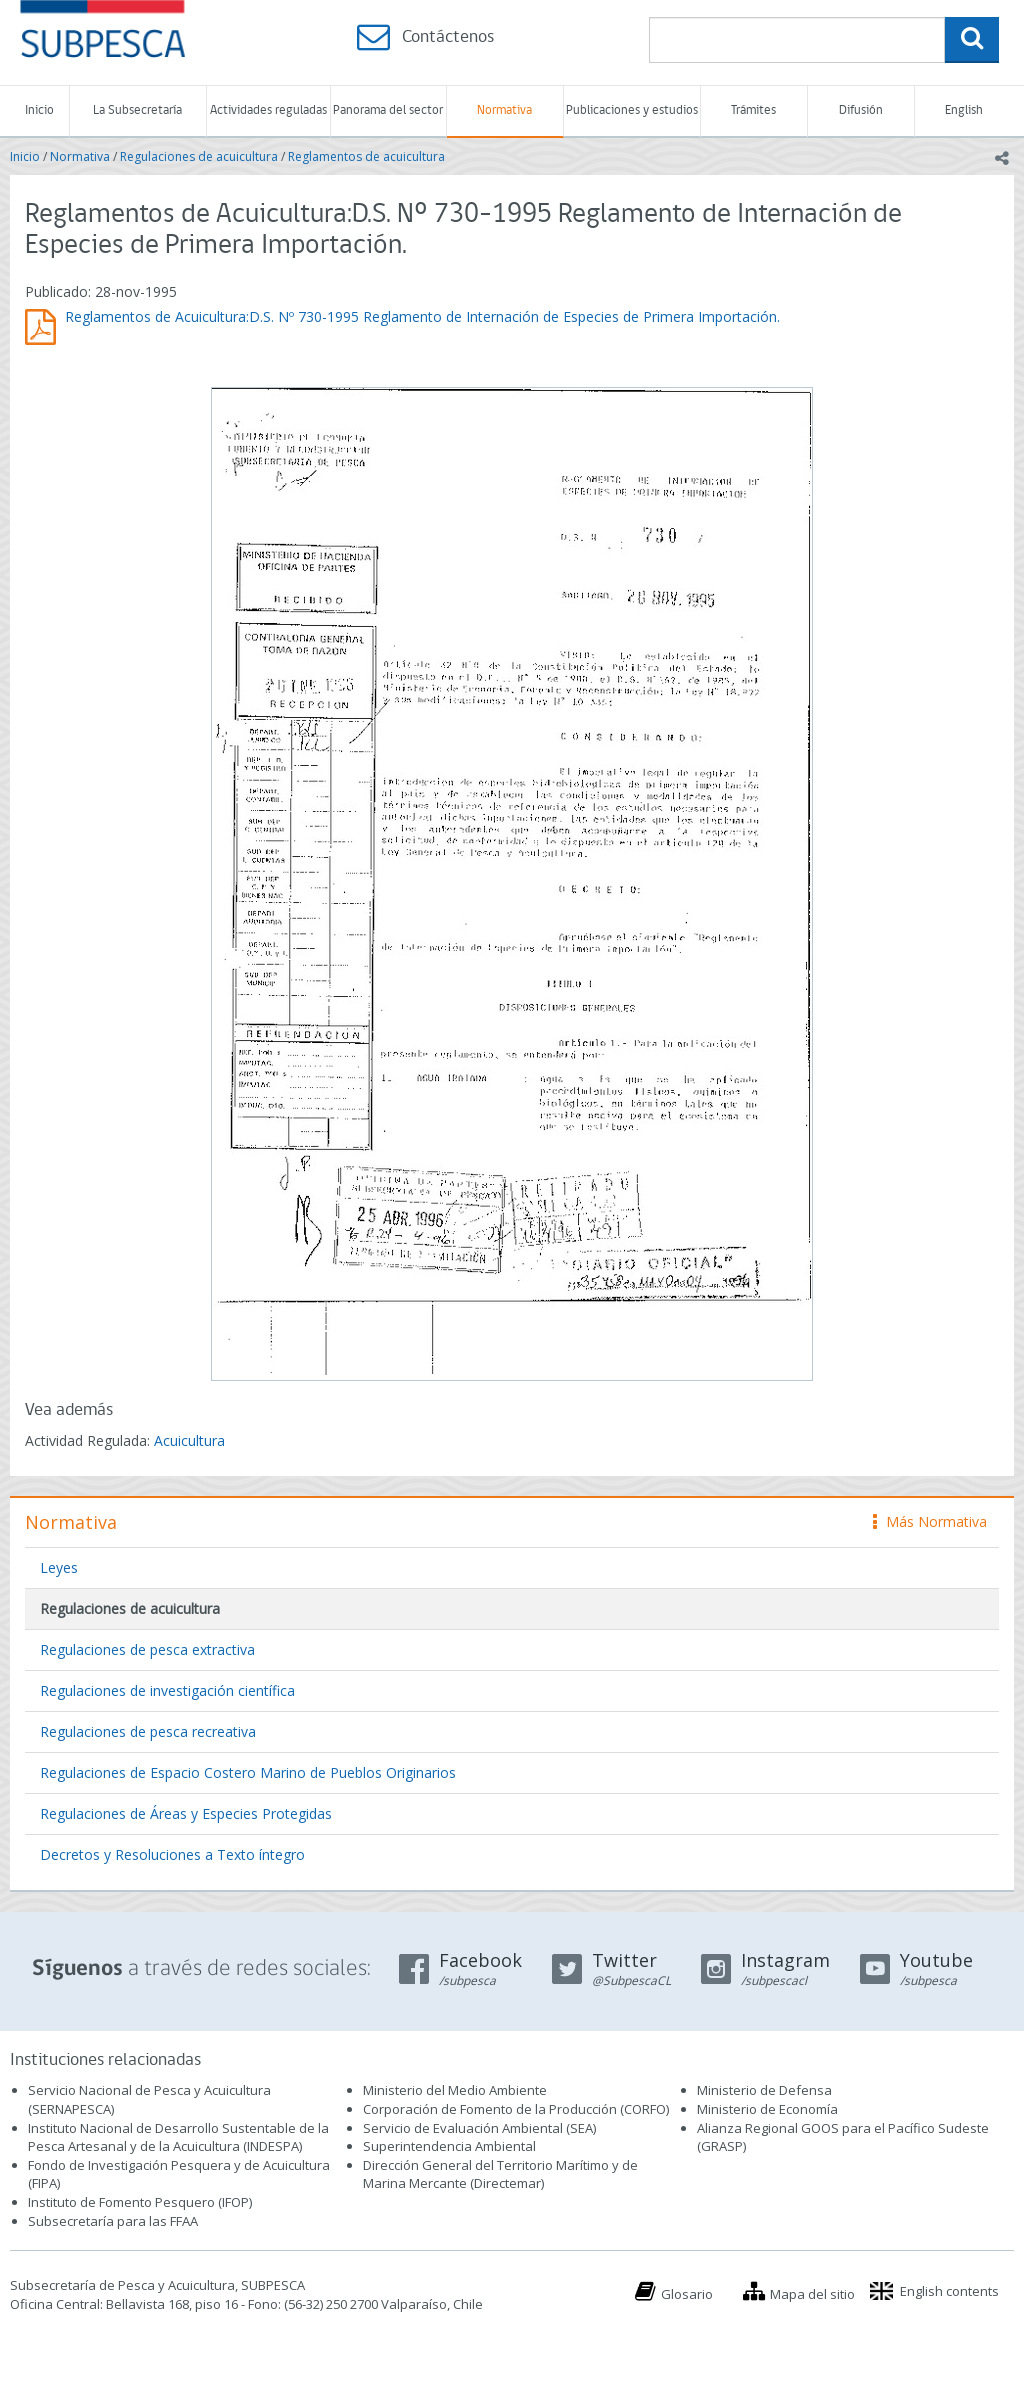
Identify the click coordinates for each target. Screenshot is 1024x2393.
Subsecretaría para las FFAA (113, 2221)
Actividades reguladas (268, 110)
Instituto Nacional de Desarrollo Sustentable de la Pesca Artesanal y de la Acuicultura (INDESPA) (178, 2137)
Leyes (59, 1567)
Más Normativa (930, 1521)
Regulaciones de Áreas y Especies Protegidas (186, 1813)
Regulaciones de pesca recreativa (148, 1731)
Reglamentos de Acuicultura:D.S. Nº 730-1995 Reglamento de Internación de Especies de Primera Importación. (422, 316)
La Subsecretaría (137, 110)
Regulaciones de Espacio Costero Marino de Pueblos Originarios (248, 1772)
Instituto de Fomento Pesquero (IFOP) (140, 2202)
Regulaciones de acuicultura (199, 156)
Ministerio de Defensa (764, 2090)
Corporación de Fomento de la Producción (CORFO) (516, 2109)
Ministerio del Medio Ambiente (455, 2090)
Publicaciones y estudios (632, 110)
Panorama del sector (388, 110)
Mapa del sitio (812, 2294)
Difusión (861, 110)
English (964, 110)
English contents (949, 2291)
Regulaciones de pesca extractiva (147, 1649)
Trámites (753, 110)
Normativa (504, 110)
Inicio (39, 110)
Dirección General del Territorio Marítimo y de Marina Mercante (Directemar (500, 2174)
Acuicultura (189, 1440)
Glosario (687, 2294)
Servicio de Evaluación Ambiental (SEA (478, 2128)
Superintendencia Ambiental (449, 2146)
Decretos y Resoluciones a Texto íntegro (172, 1854)
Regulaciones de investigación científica (167, 1690)
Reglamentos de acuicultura (366, 156)
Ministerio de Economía (767, 2109)
